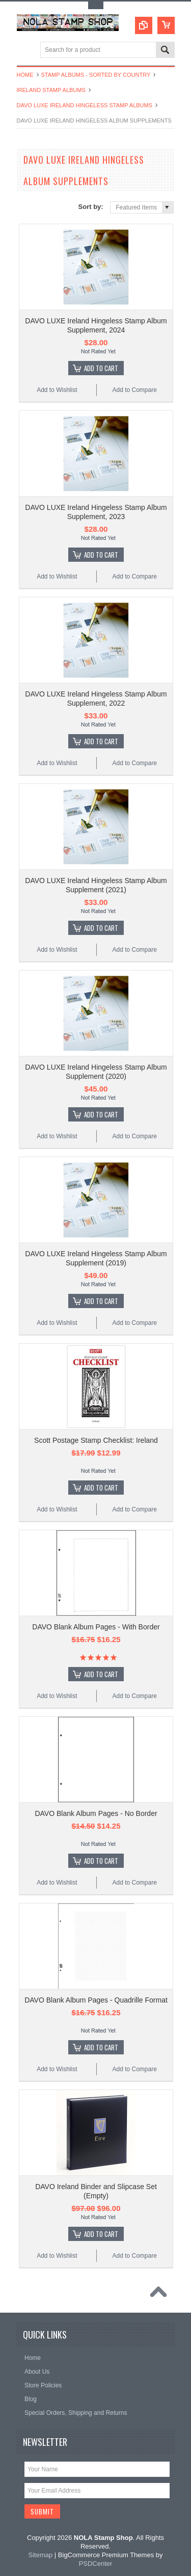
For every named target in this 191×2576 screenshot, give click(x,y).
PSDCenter (96, 2563)
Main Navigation (26, 50)
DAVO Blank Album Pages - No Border (96, 1813)
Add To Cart (101, 368)
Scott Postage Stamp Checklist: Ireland (96, 1440)
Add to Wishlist (57, 389)
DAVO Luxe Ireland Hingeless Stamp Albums (85, 105)
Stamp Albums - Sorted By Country (96, 75)
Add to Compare (134, 389)
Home (25, 75)
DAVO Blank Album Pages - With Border (95, 1627)
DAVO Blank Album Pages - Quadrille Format (96, 2000)
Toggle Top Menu (95, 5)
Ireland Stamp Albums (51, 90)
